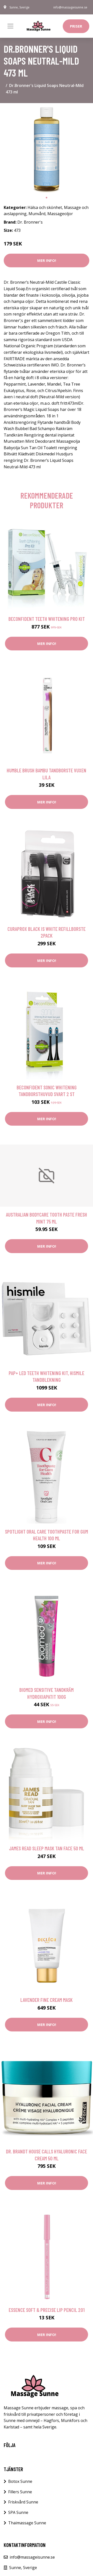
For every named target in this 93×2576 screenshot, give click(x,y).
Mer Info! (46, 260)
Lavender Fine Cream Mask (46, 2000)
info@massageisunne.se (70, 7)
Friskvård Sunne (23, 2502)
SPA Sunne (18, 2512)
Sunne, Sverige (19, 7)
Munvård (37, 213)
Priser (76, 26)
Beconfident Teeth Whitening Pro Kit (46, 619)
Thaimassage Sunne (27, 2523)
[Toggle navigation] (10, 26)
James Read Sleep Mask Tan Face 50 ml (46, 1848)
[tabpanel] (46, 150)
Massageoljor (60, 213)
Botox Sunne (20, 2481)
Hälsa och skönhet (45, 207)
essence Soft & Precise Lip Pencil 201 (47, 2310)
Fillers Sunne (20, 2492)
